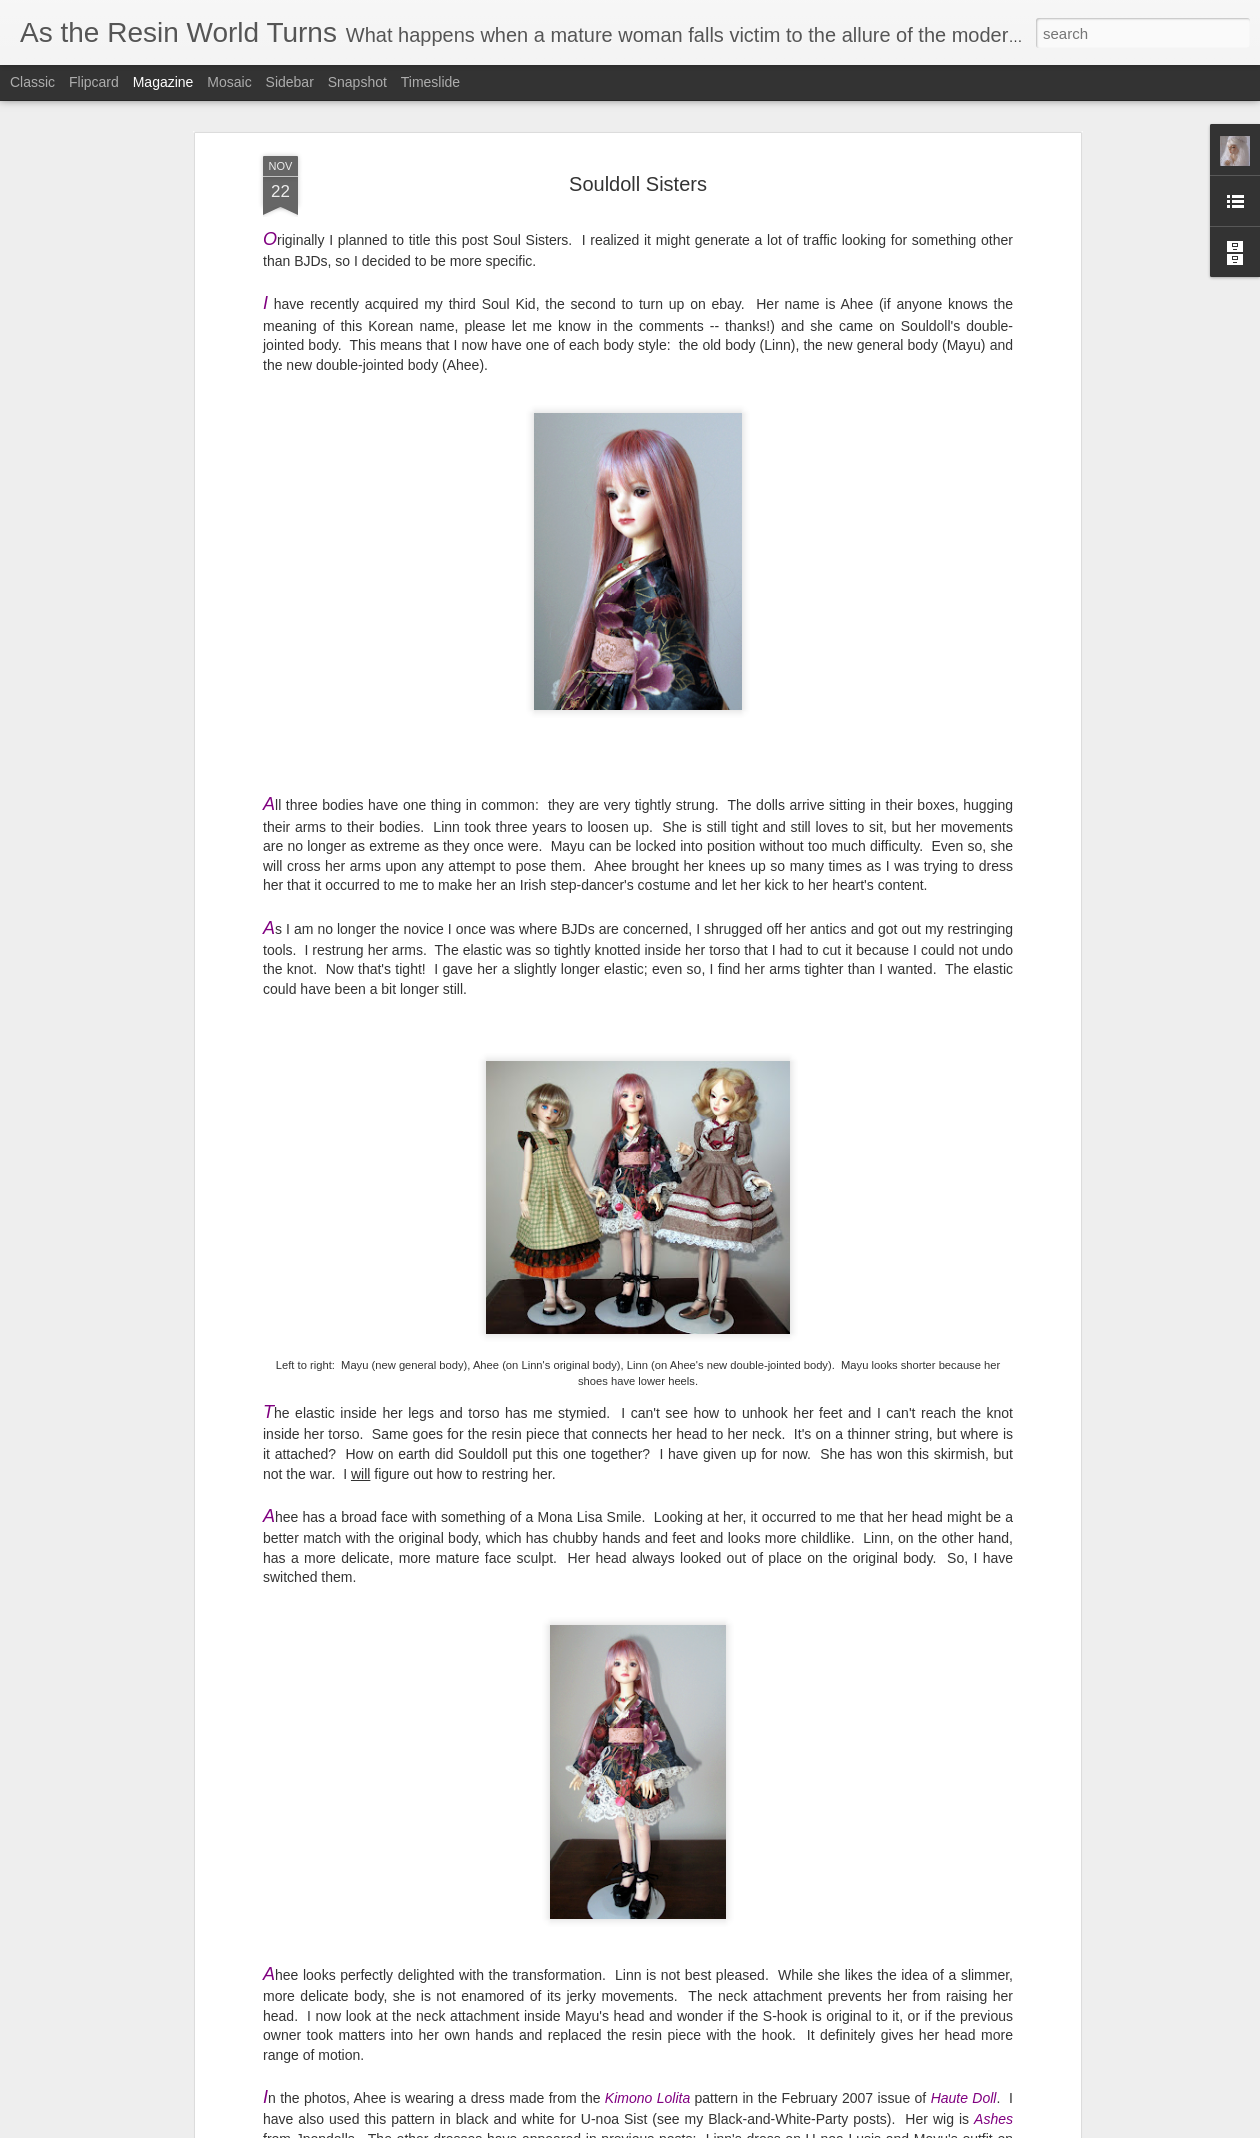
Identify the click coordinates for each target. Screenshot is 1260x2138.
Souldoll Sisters (638, 126)
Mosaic (229, 82)
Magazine (163, 82)
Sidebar (290, 82)
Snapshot (357, 82)
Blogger (941, 2127)
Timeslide (430, 82)
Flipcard (94, 82)
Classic (32, 82)
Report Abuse (999, 2127)
